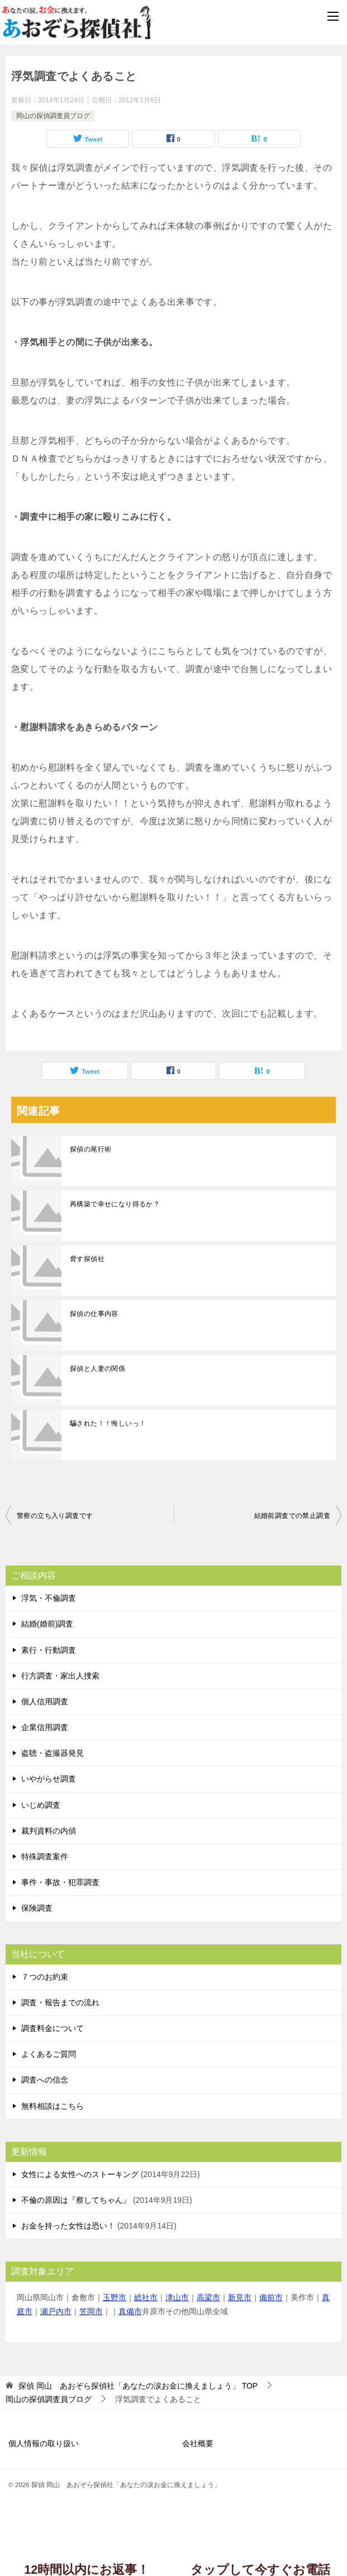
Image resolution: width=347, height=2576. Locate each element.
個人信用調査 (44, 1701)
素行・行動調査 (48, 1650)
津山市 (177, 2297)
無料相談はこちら (52, 2106)
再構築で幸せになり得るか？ (115, 1204)
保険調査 (37, 1907)
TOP (138, 2385)
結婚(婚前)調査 (47, 1623)
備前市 (271, 2297)
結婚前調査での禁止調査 (292, 1516)
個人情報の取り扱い (43, 2443)
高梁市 (208, 2297)
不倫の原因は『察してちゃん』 (76, 2200)
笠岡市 (91, 2311)
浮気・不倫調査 (48, 1597)
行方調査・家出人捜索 (60, 1675)
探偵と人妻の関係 (97, 1368)
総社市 (146, 2297)
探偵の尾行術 (90, 1149)
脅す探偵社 (87, 1259)
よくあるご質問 (48, 2053)
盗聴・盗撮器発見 (52, 1752)
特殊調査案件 (44, 1856)
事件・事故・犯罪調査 (60, 1882)
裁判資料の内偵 (48, 1830)
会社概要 (197, 2443)
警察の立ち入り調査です (55, 1516)
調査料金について (52, 2028)
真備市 (130, 2311)
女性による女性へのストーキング (80, 2174)
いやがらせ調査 (48, 1778)
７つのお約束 (44, 1976)
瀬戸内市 (56, 2311)
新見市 (239, 2297)
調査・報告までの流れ (60, 2002)
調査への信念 (44, 2079)
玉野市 (114, 2297)
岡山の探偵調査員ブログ (53, 116)
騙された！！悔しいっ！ (108, 1423)
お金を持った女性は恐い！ (68, 2225)
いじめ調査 (40, 1805)
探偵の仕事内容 (94, 1314)
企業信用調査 (44, 1727)
